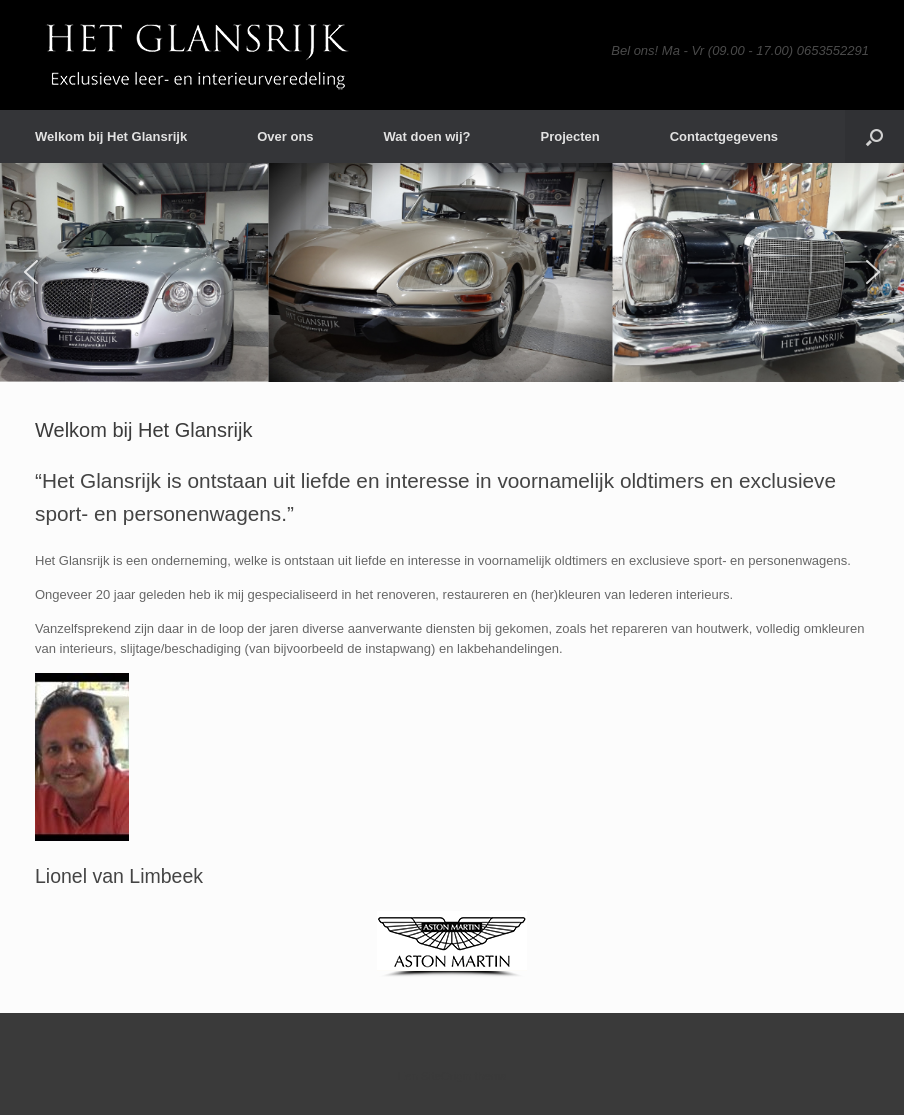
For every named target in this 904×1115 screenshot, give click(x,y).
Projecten (569, 136)
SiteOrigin (446, 1076)
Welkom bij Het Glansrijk (111, 136)
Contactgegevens (724, 136)
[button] (874, 136)
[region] (452, 272)
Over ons (285, 136)
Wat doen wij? (427, 136)
